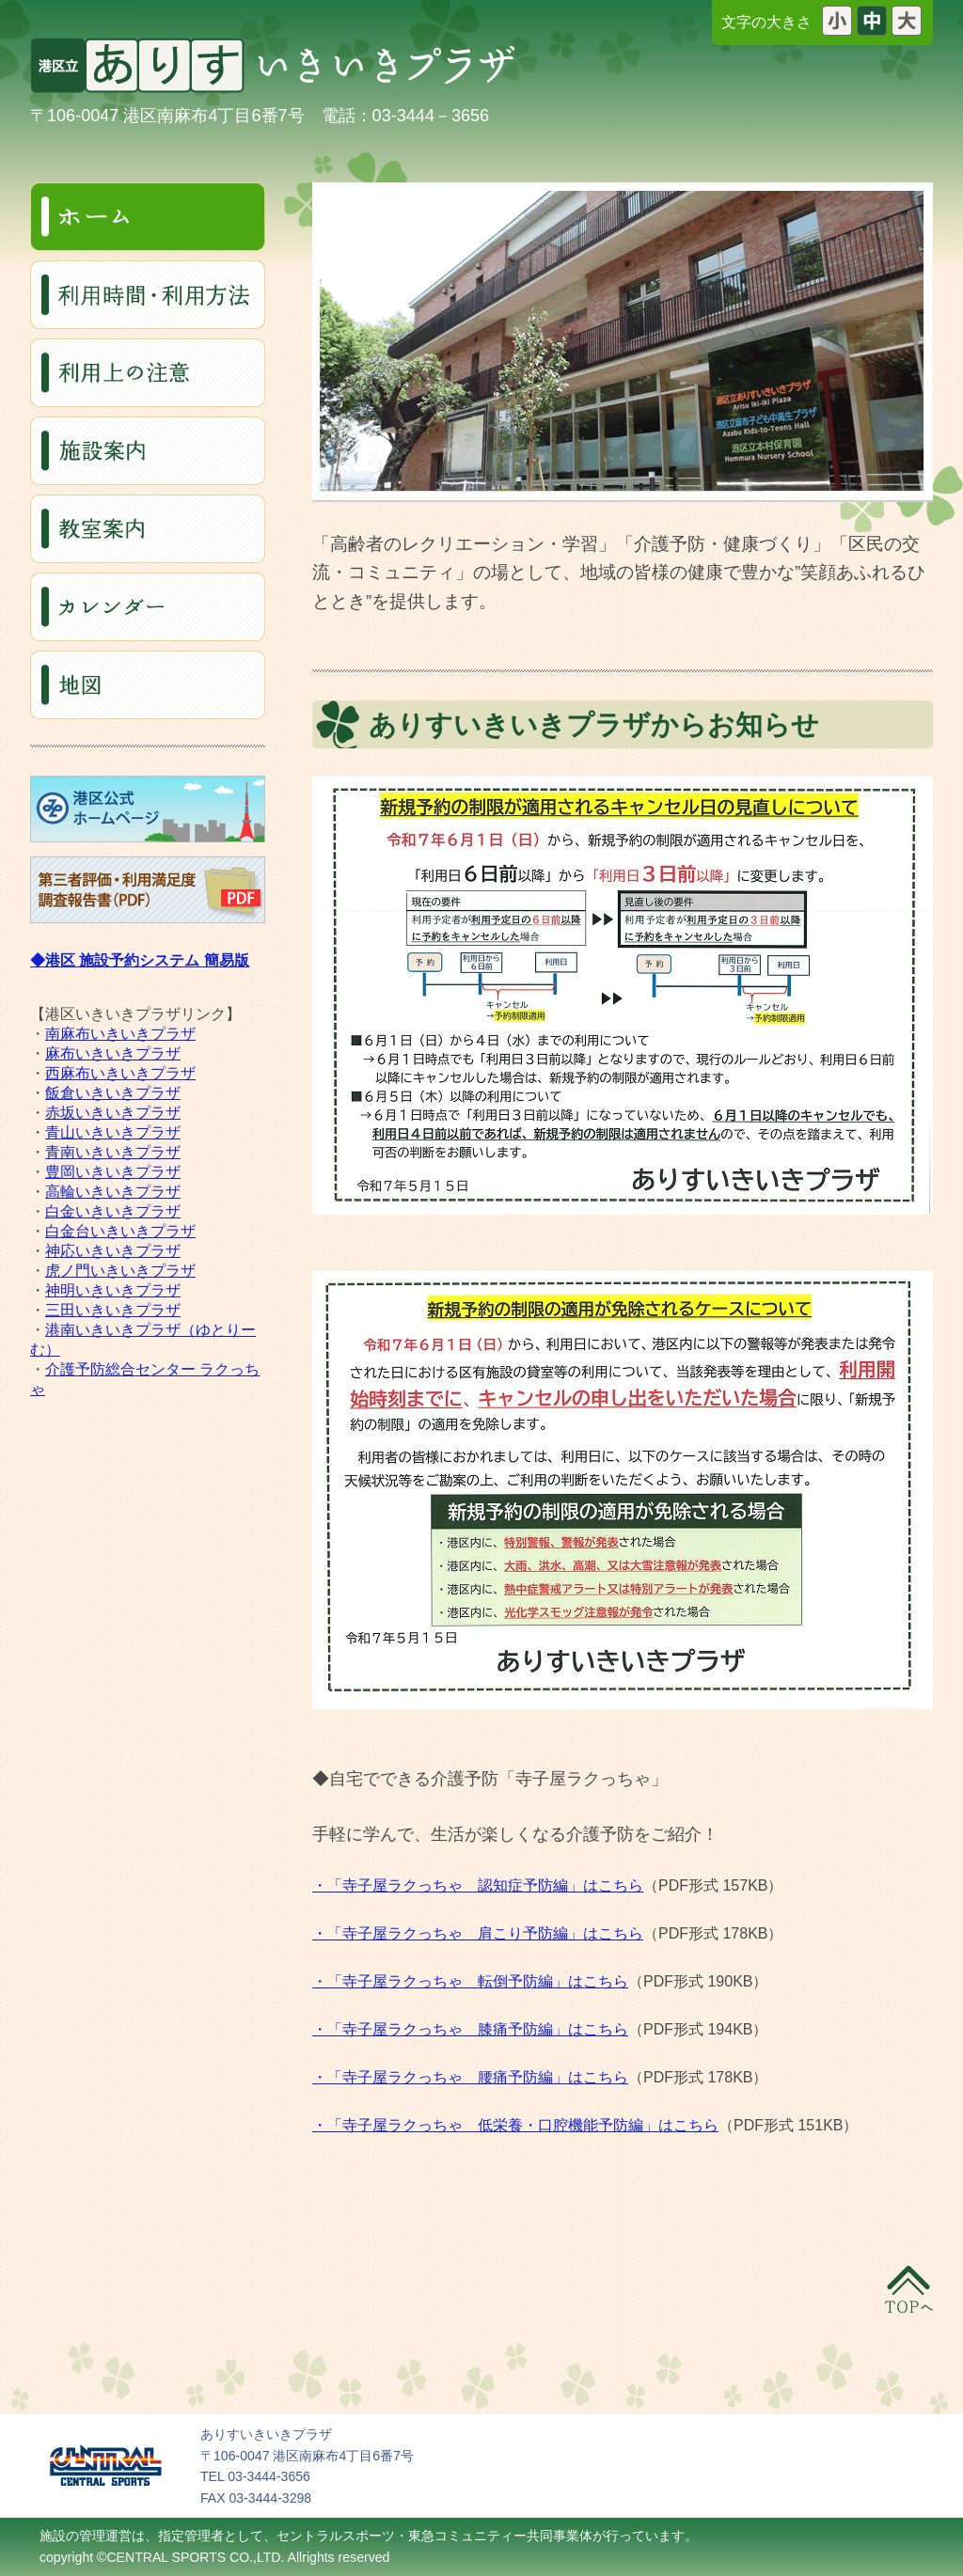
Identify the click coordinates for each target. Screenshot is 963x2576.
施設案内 (147, 450)
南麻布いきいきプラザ (120, 1034)
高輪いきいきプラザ (113, 1192)
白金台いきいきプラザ (120, 1231)
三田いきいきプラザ (113, 1310)
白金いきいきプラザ (113, 1211)
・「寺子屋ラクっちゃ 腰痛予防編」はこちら (470, 2077)
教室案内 (147, 529)
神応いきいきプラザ (113, 1251)
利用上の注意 (147, 372)
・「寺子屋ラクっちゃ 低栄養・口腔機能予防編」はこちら (515, 2125)
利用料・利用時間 (147, 294)
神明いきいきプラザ (113, 1290)
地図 (147, 685)
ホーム (147, 216)
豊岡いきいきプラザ (113, 1172)
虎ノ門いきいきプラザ (120, 1271)
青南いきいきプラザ (113, 1152)
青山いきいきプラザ (113, 1132)
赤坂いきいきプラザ (113, 1113)
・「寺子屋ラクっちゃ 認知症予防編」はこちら (477, 1885)
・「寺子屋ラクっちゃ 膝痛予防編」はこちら (470, 2029)
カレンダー (147, 607)
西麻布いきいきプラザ (120, 1073)
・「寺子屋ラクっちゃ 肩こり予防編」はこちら (477, 1933)
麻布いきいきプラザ (113, 1053)
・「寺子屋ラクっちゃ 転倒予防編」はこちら (470, 1981)
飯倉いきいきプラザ (113, 1093)
